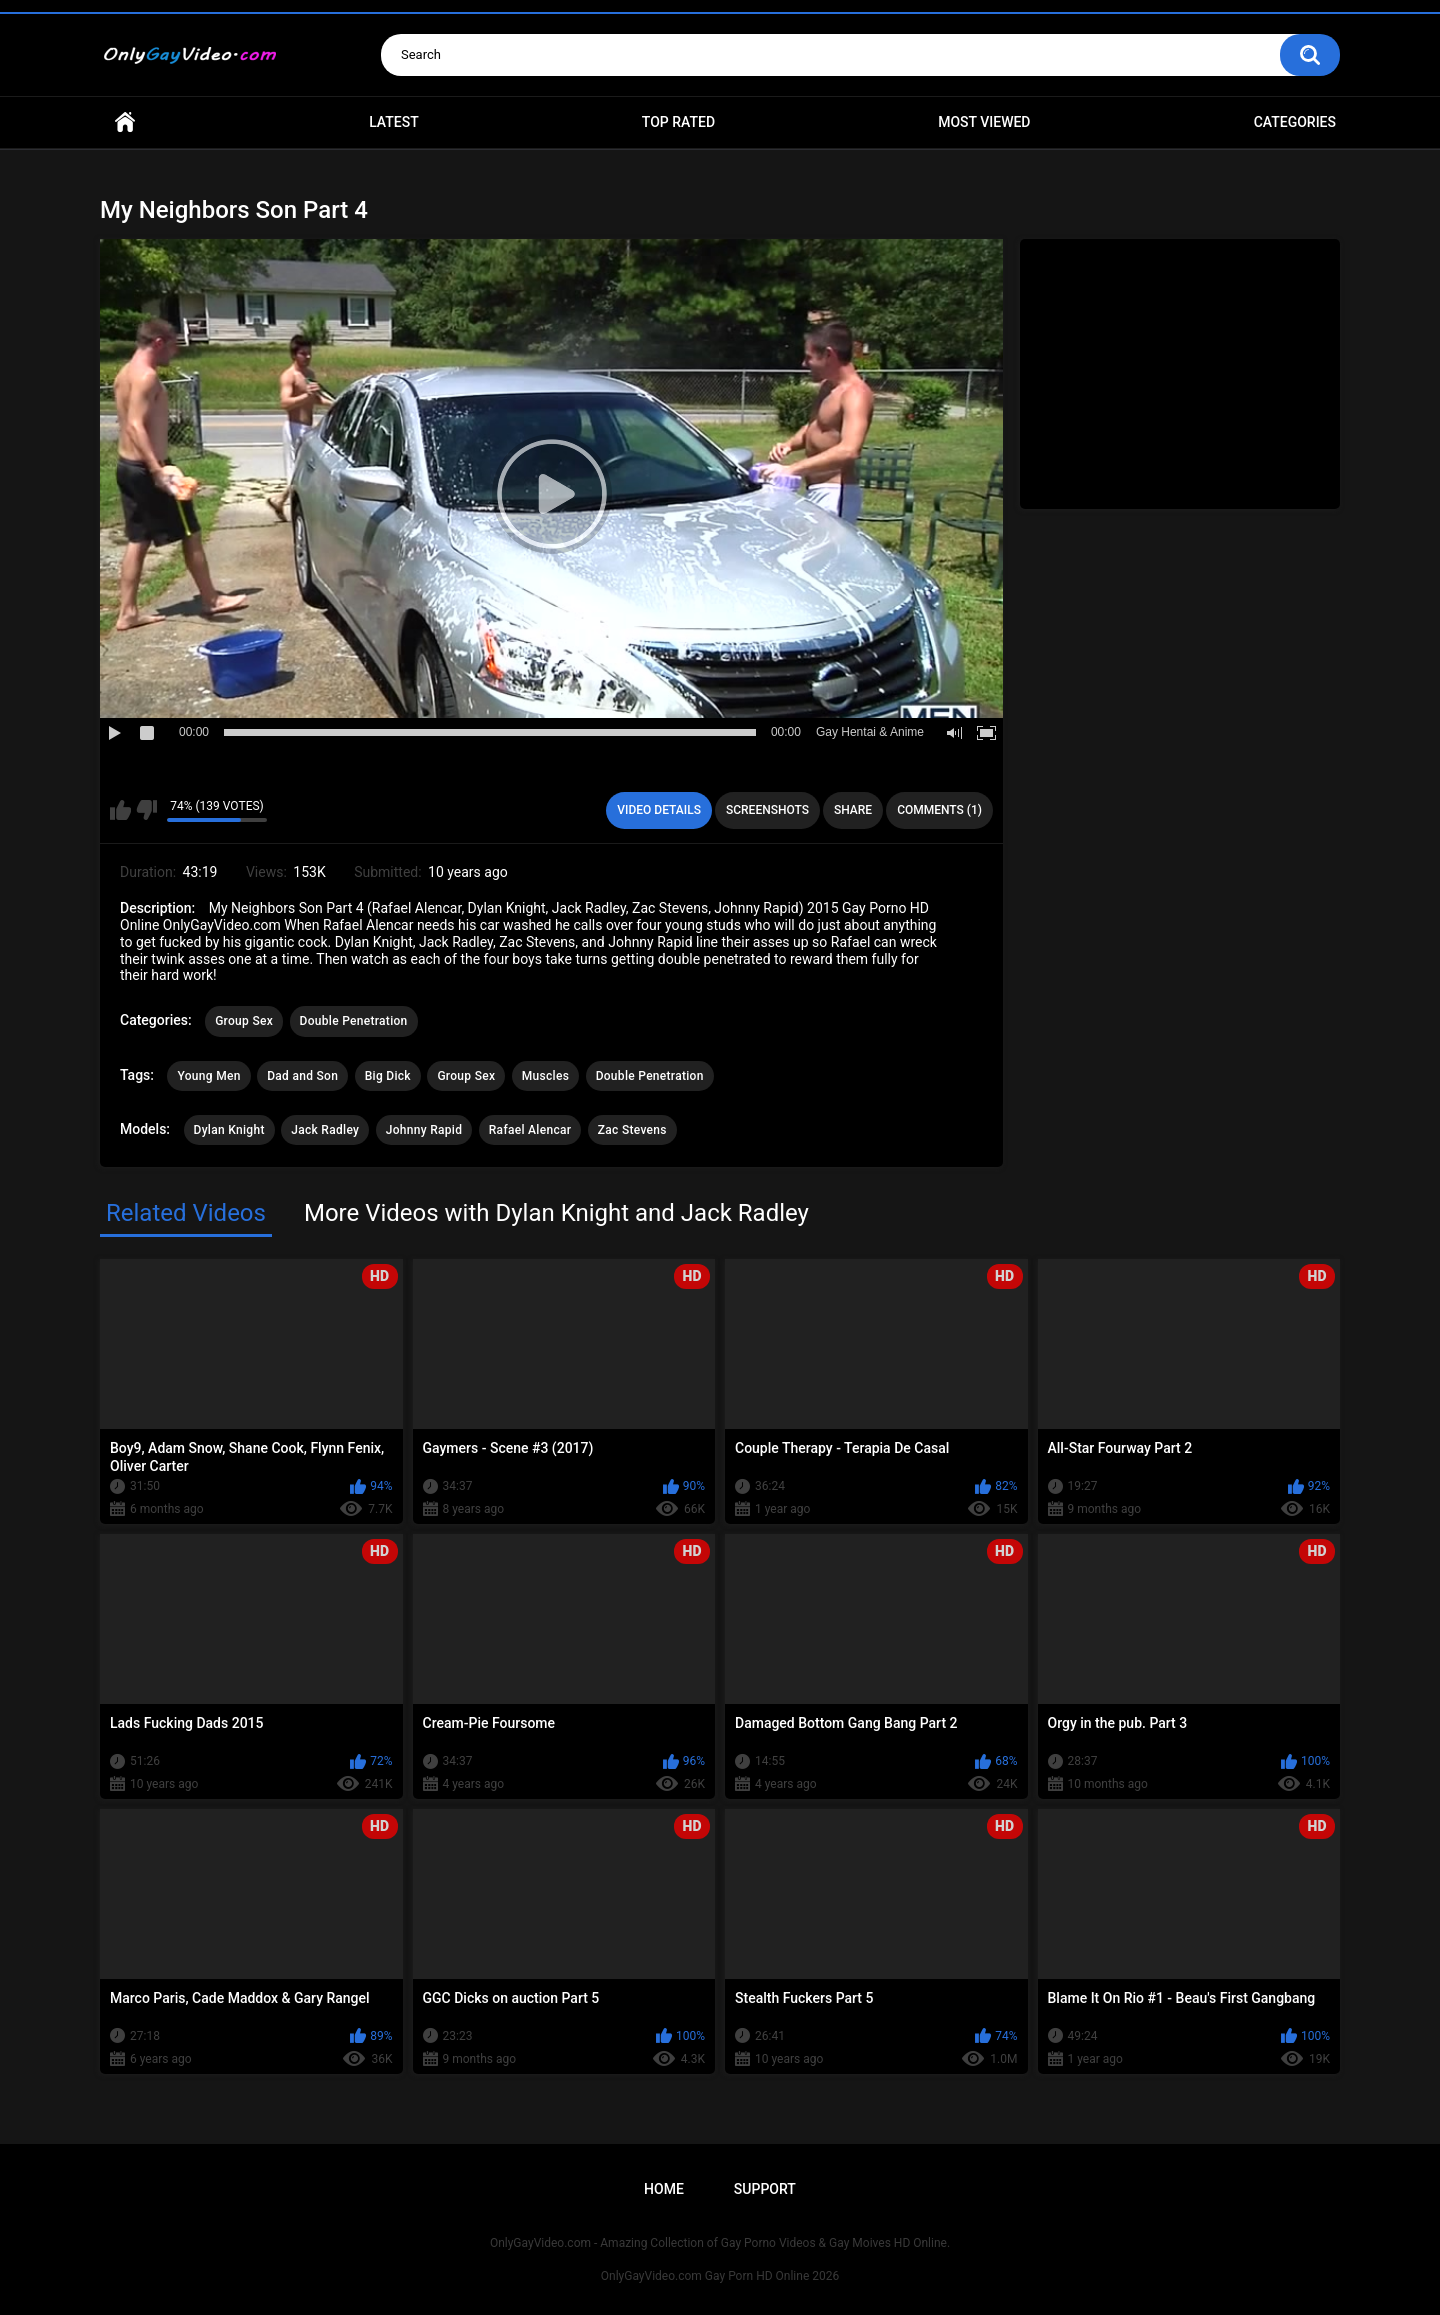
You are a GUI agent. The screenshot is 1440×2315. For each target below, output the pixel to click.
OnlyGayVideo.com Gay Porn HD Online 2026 (720, 2276)
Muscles (545, 1076)
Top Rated (678, 122)
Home (125, 122)
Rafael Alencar (530, 1130)
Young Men (208, 1076)
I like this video (120, 810)
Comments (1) (939, 810)
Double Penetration (354, 1021)
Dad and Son (302, 1076)
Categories (1295, 122)
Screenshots (767, 810)
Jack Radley (325, 1130)
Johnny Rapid (424, 1130)
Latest (394, 122)
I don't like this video (146, 810)
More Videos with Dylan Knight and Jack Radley (556, 1213)
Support (765, 2189)
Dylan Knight (229, 1130)
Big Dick (388, 1076)
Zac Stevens (632, 1130)
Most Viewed (984, 122)
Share (853, 810)
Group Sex (244, 1021)
